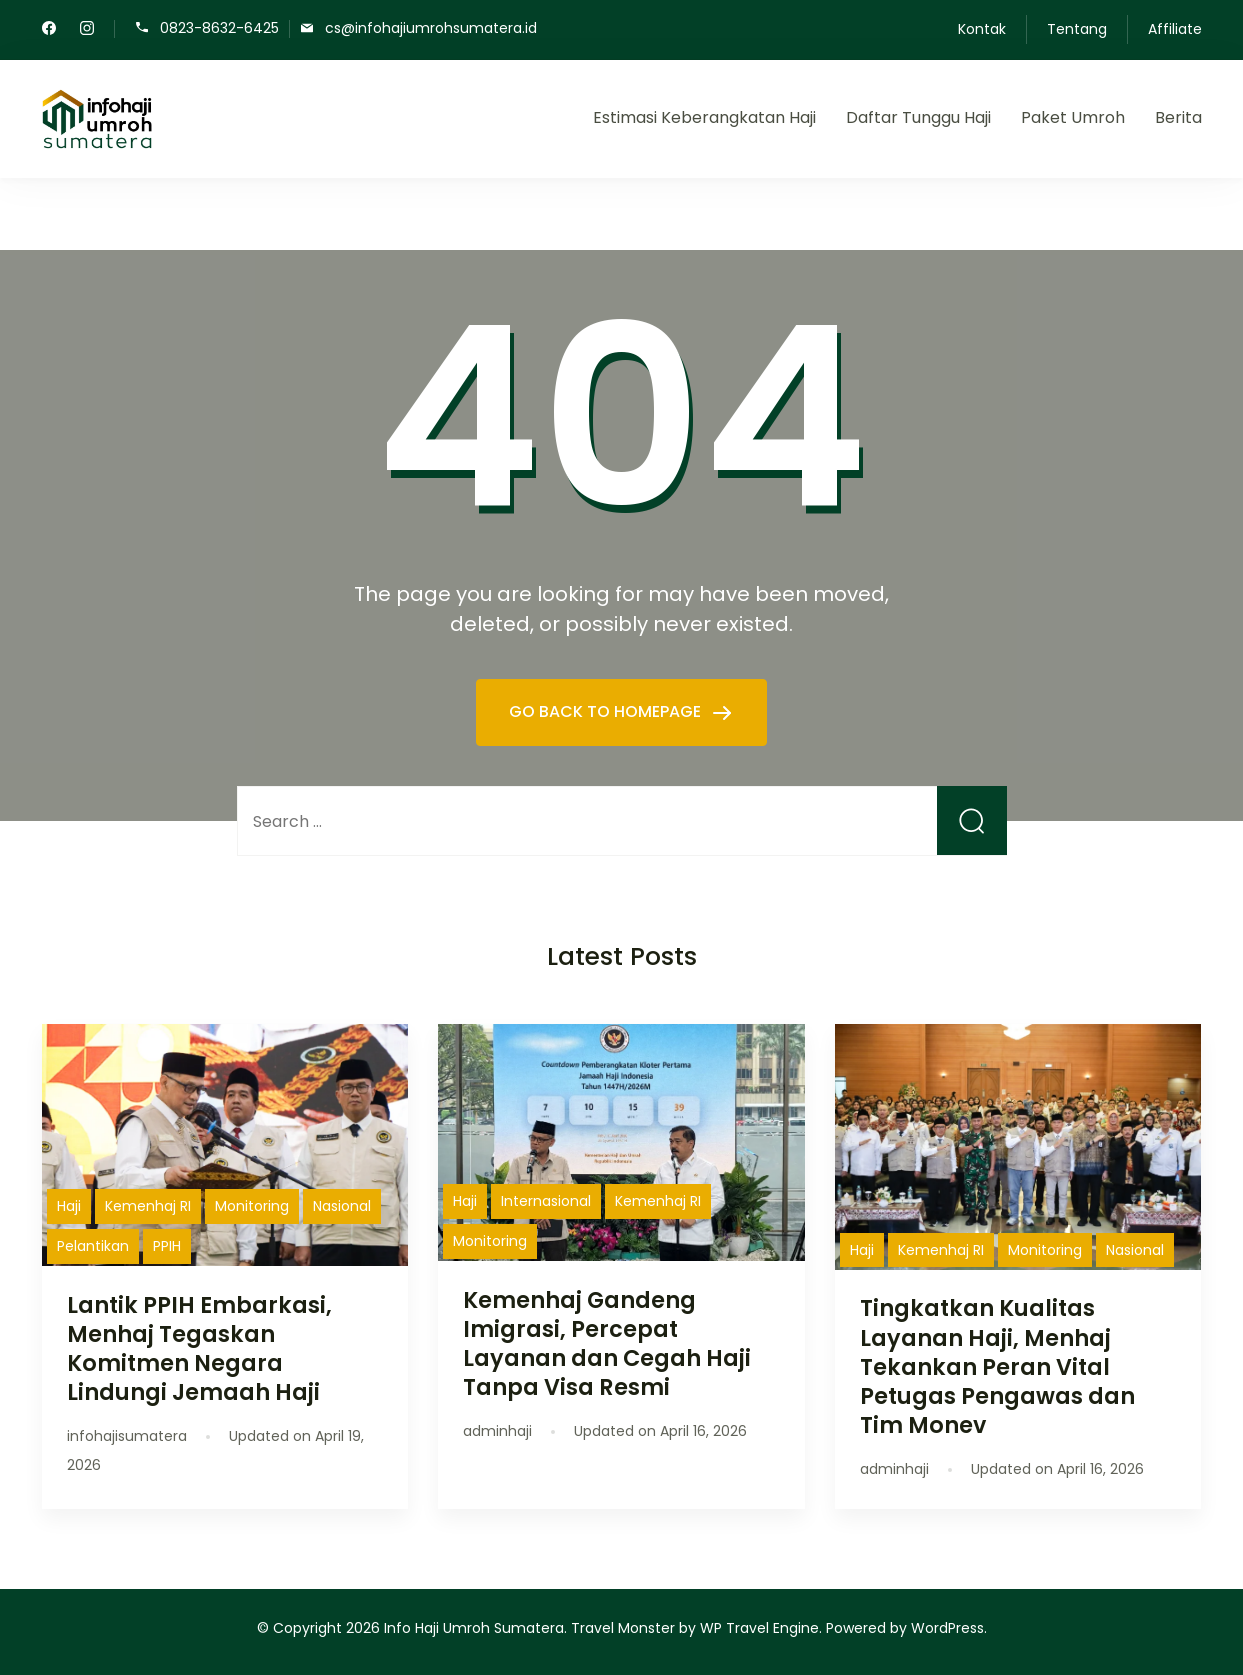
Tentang (1077, 29)
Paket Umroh (1073, 117)
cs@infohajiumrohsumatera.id (431, 27)
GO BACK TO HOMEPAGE (607, 711)
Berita (1178, 117)
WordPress (947, 1628)
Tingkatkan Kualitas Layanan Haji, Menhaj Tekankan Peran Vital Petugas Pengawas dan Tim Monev (997, 1366)
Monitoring (252, 1206)
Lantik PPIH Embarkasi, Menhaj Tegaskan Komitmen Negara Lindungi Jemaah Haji (199, 1348)
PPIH (167, 1246)
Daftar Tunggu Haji (918, 117)
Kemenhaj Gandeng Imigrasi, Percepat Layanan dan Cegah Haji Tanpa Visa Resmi (607, 1343)
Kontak (982, 29)
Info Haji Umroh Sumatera (474, 1628)
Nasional (342, 1206)
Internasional (546, 1201)
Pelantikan (93, 1246)
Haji (69, 1206)
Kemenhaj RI (148, 1206)
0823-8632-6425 (219, 27)
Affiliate (1175, 29)
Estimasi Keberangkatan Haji (704, 117)
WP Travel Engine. (761, 1628)
